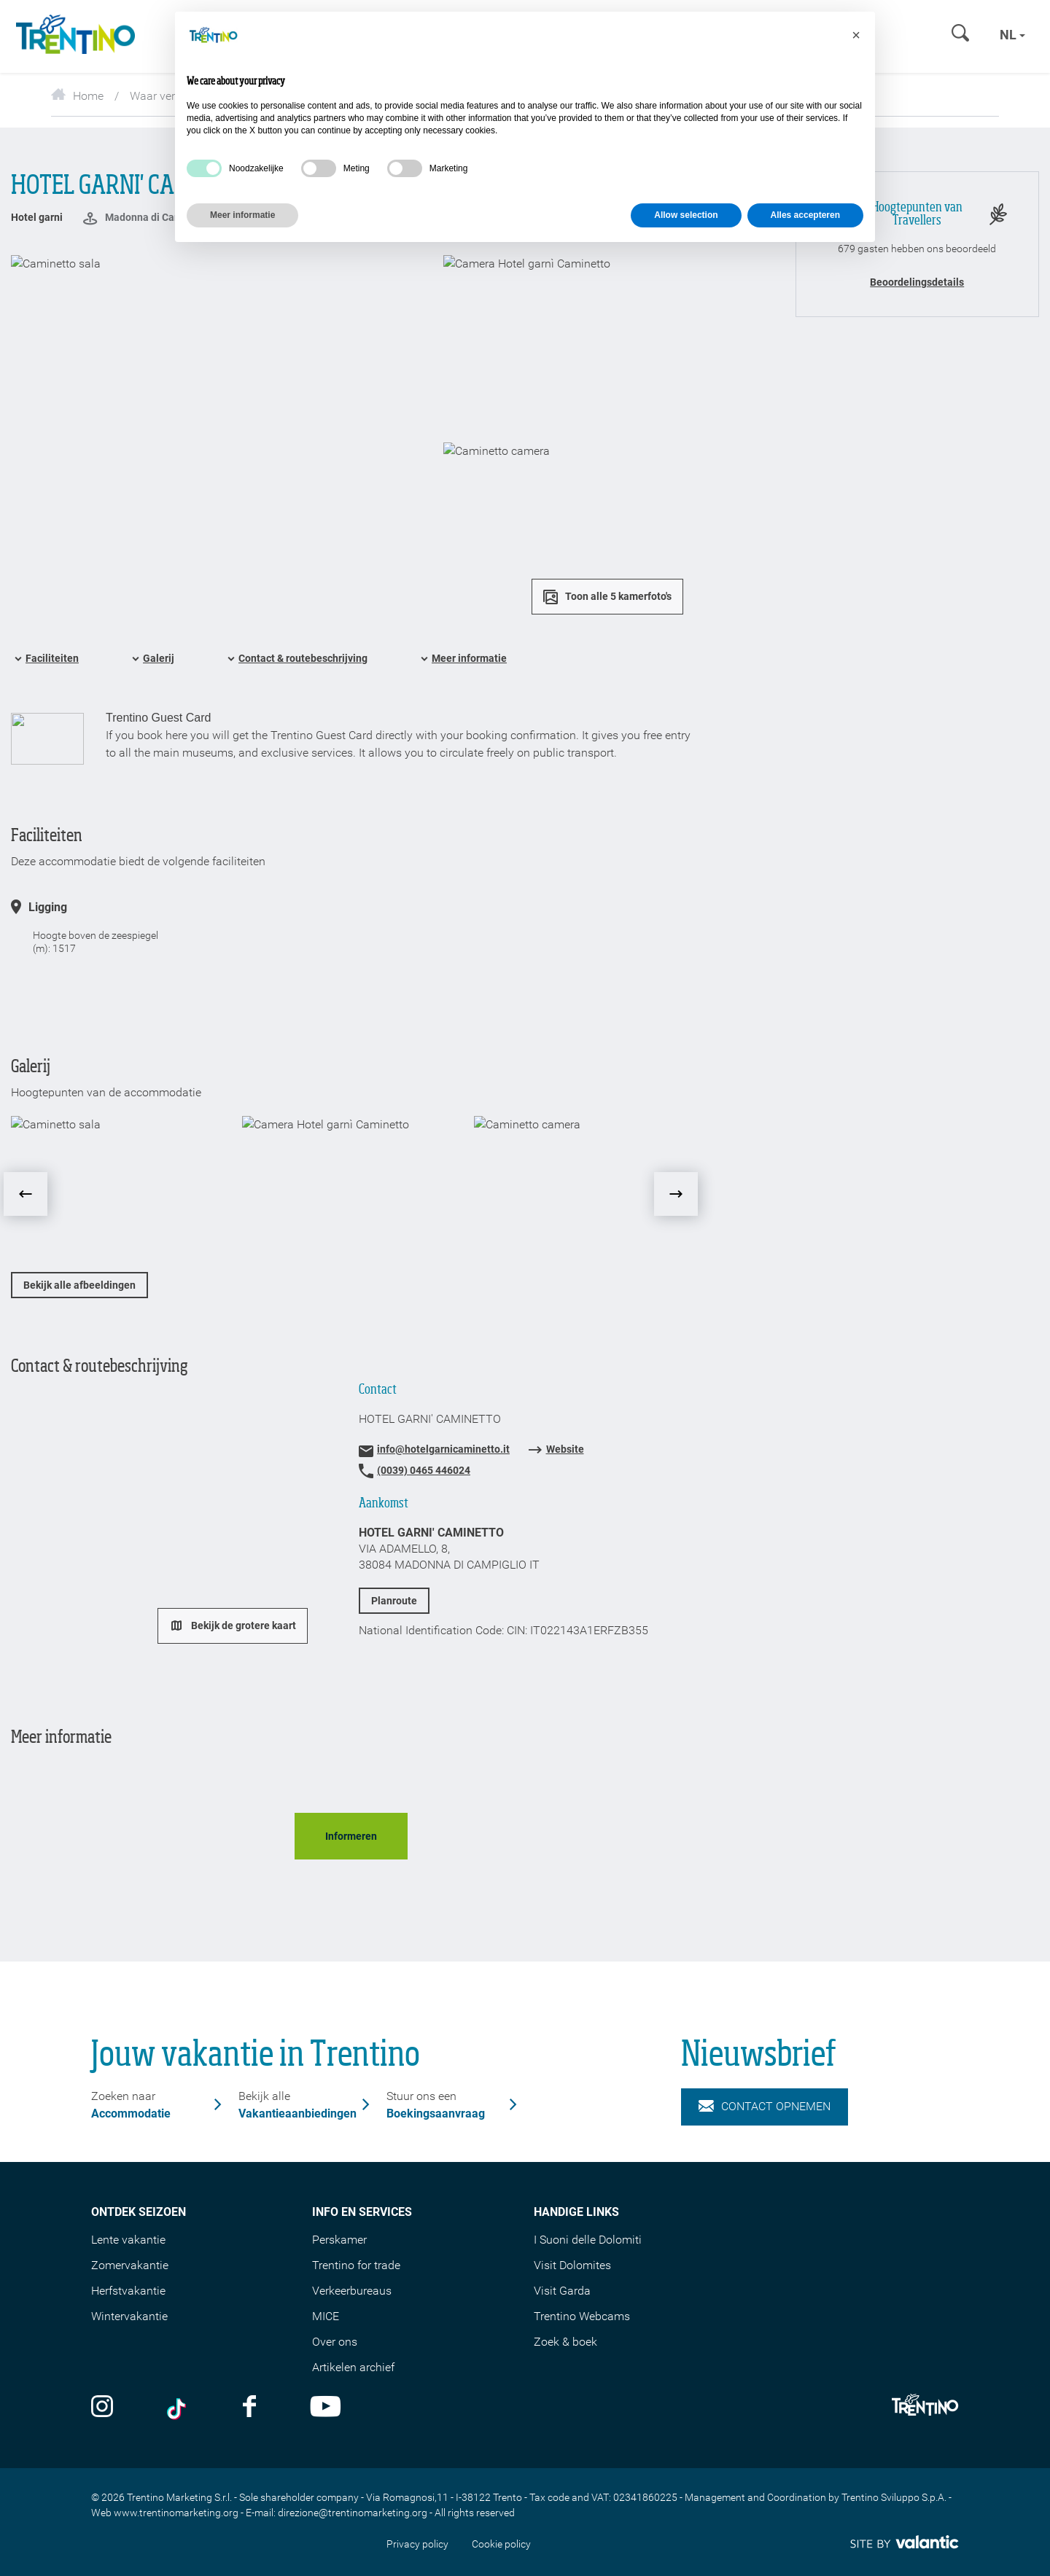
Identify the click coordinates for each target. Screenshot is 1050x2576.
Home (77, 96)
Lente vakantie (128, 2240)
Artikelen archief (353, 2367)
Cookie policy (501, 2544)
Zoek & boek (565, 2342)
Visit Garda (562, 2291)
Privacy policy (417, 2544)
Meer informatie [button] (242, 215)
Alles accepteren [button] (805, 215)
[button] (856, 35)
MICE (325, 2316)
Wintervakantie (129, 2316)
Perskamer (339, 2240)
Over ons (334, 2342)
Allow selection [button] (686, 215)
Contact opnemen (765, 2106)
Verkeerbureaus (352, 2291)
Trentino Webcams (582, 2316)
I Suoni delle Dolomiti (588, 2240)
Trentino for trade (356, 2265)
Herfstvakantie (128, 2291)
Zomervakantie (129, 2265)
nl (1012, 34)
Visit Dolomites (572, 2265)
